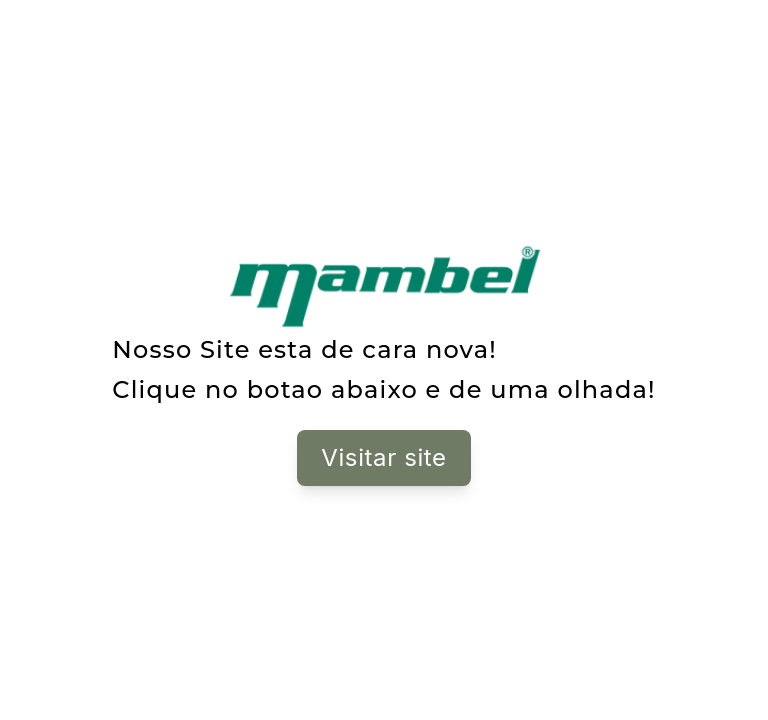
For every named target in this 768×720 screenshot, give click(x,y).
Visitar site (383, 457)
